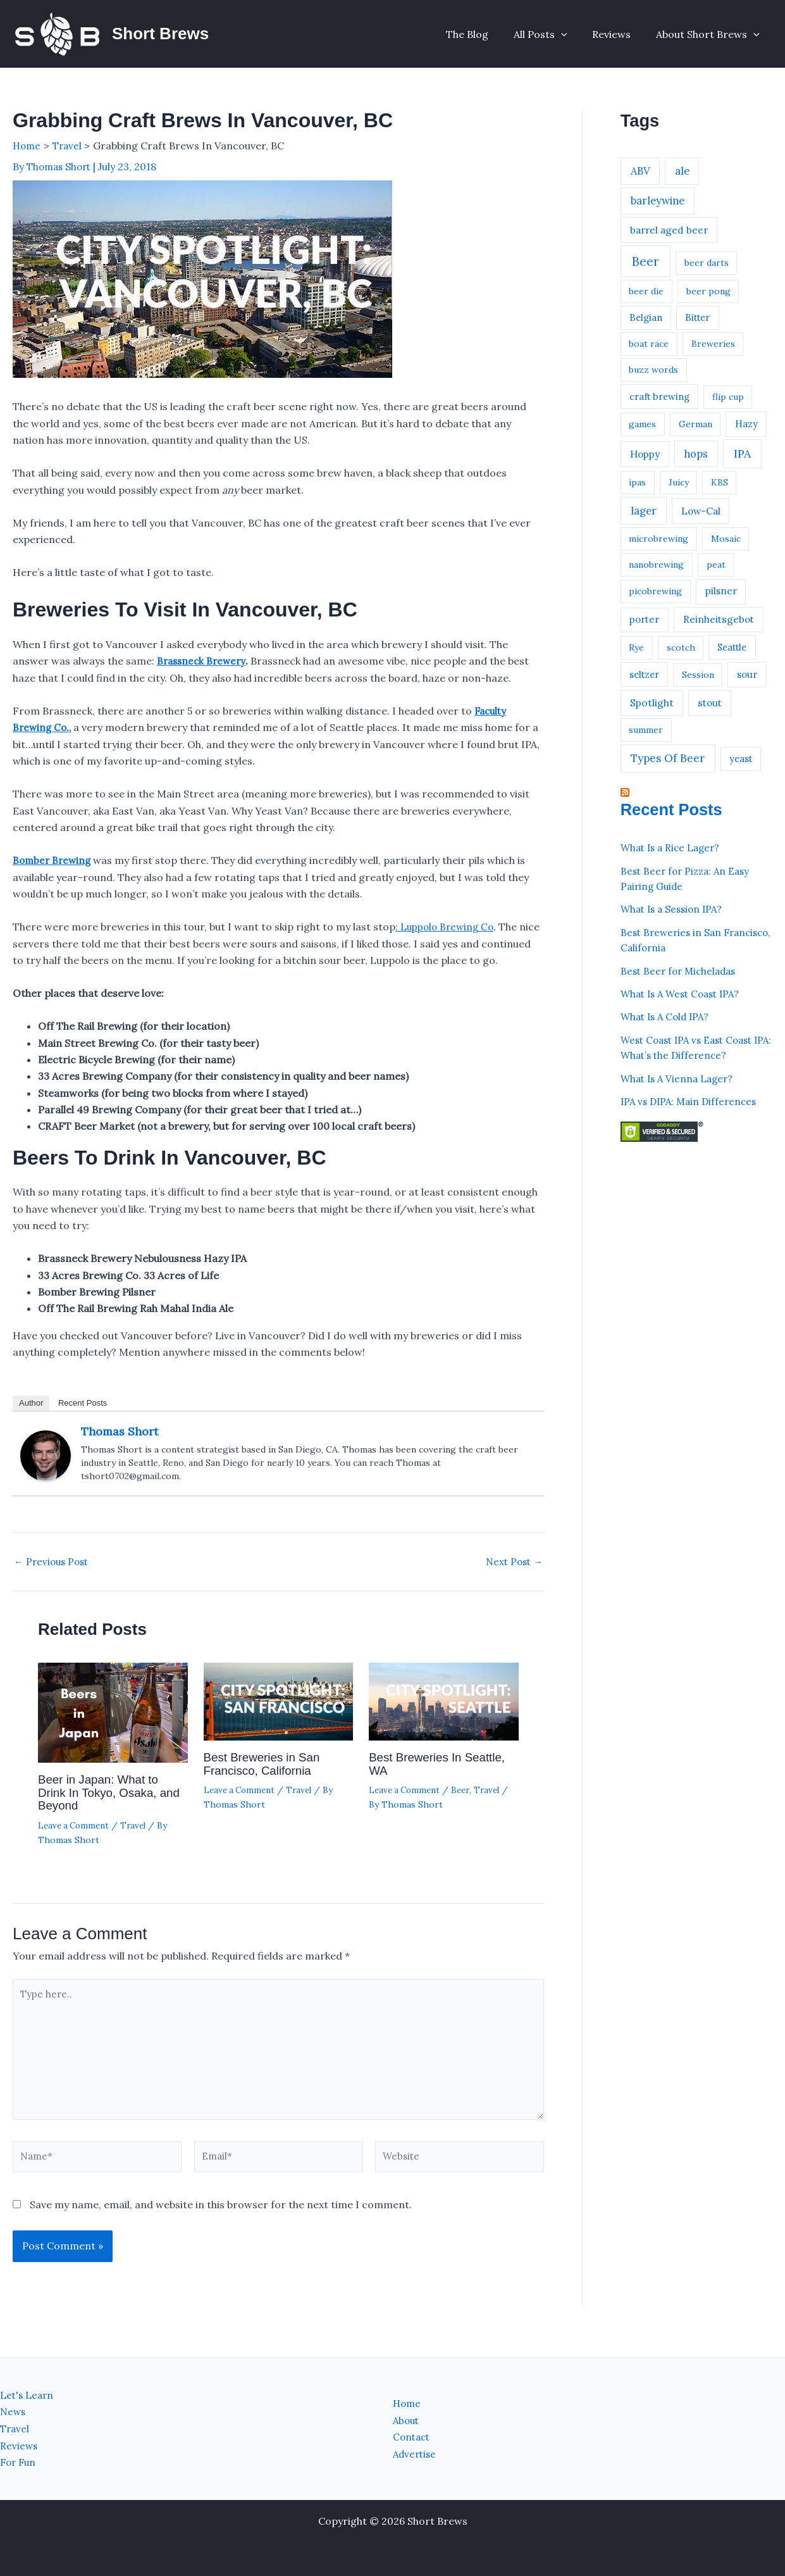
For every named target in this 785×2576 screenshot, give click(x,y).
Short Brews (160, 33)
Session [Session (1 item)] (698, 674)
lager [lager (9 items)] (644, 511)
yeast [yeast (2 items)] (740, 759)
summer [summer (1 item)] (646, 729)
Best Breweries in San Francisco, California (266, 1779)
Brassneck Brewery (203, 660)
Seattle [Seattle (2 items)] (731, 647)
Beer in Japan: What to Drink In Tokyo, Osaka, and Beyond (102, 1807)
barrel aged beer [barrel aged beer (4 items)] (669, 229)
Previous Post (53, 1577)
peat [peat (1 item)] (716, 564)
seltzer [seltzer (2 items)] (644, 674)
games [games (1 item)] (642, 424)
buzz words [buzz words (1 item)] (653, 369)
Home (408, 2404)
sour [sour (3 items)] (747, 674)
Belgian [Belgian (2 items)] (645, 317)
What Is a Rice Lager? (673, 847)
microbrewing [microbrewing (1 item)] (658, 538)
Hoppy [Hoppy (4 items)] (645, 453)
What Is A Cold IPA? (668, 1014)
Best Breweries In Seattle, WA (441, 1779)
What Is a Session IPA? (675, 908)
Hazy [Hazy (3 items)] (746, 424)
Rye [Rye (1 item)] (636, 647)
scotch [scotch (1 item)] (681, 647)
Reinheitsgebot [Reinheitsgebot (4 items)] (718, 619)
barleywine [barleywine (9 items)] (657, 201)
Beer (465, 1805)
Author (31, 1418)
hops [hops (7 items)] (696, 453)
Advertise (416, 2454)
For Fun (19, 2462)
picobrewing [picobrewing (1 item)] (655, 591)
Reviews (619, 34)
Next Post (512, 1577)
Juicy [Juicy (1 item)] (679, 482)
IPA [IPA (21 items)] (742, 453)
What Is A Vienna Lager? (680, 1075)
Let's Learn (28, 2395)
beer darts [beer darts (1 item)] (706, 262)
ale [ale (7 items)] (682, 171)
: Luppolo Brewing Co (447, 926)
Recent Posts (82, 1418)
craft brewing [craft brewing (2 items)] (659, 397)
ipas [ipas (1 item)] (637, 482)
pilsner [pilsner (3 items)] (721, 591)
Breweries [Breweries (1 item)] (713, 343)
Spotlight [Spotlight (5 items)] (652, 702)
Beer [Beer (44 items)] (645, 261)
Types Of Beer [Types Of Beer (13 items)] (668, 758)
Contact (413, 2437)
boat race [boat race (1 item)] (649, 343)
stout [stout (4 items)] (710, 702)
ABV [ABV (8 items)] (640, 171)
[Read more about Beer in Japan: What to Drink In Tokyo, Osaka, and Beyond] (113, 1729)
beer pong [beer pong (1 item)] (708, 291)
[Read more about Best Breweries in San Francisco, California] (279, 1717)
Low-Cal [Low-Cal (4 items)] (700, 510)
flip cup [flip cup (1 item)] (728, 397)
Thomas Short (119, 1447)
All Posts (553, 34)
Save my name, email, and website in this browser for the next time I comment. (221, 2229)
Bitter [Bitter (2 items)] (697, 317)
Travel (138, 1839)
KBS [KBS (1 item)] (719, 482)
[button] (573, 34)
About (407, 2421)
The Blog (485, 34)
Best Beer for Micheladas (681, 969)
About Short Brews (710, 34)
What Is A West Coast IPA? (684, 991)
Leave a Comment (75, 1839)
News (13, 2412)
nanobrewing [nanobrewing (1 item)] (656, 564)
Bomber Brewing (53, 859)
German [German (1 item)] (695, 424)
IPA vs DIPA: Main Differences (692, 1098)
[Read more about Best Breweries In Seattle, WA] (444, 1717)
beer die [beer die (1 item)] (646, 291)
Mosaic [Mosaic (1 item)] (726, 538)
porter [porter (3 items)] (644, 619)
